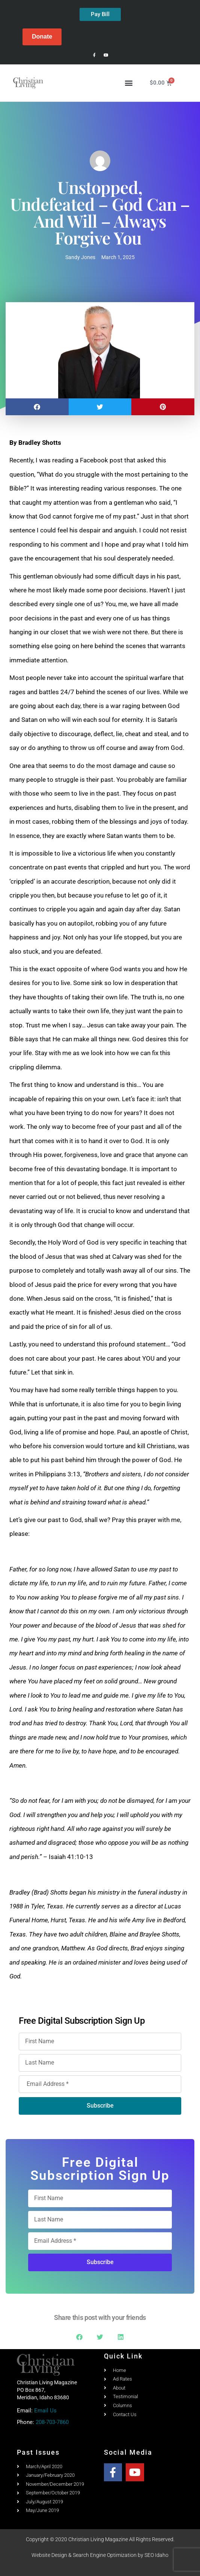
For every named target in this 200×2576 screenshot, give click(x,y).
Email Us (45, 2410)
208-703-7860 (52, 2422)
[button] (128, 83)
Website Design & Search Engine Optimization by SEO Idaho (100, 2555)
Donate (42, 36)
